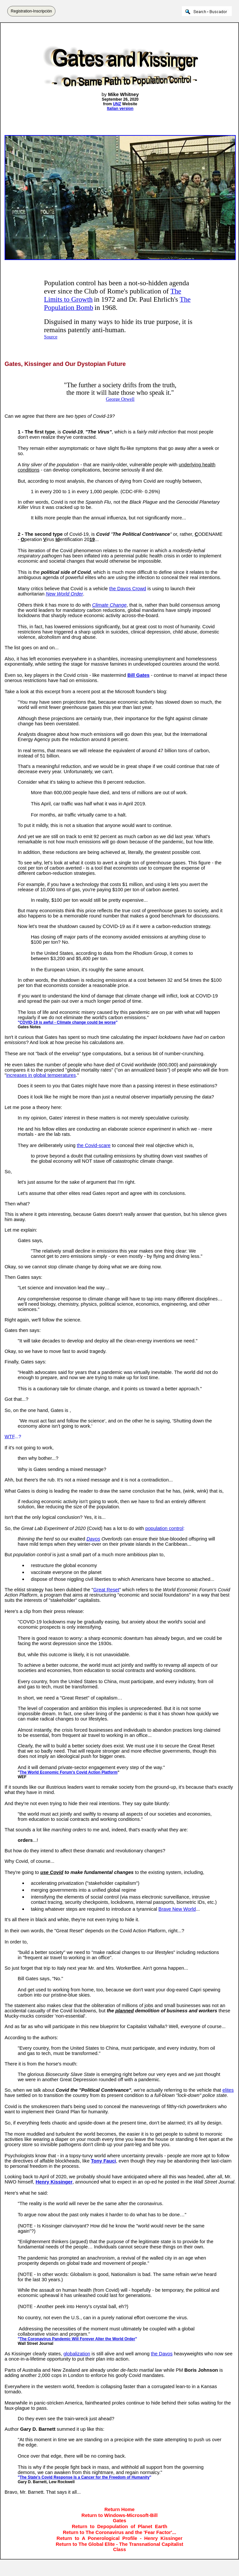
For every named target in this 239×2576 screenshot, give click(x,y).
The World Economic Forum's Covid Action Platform (69, 1772)
